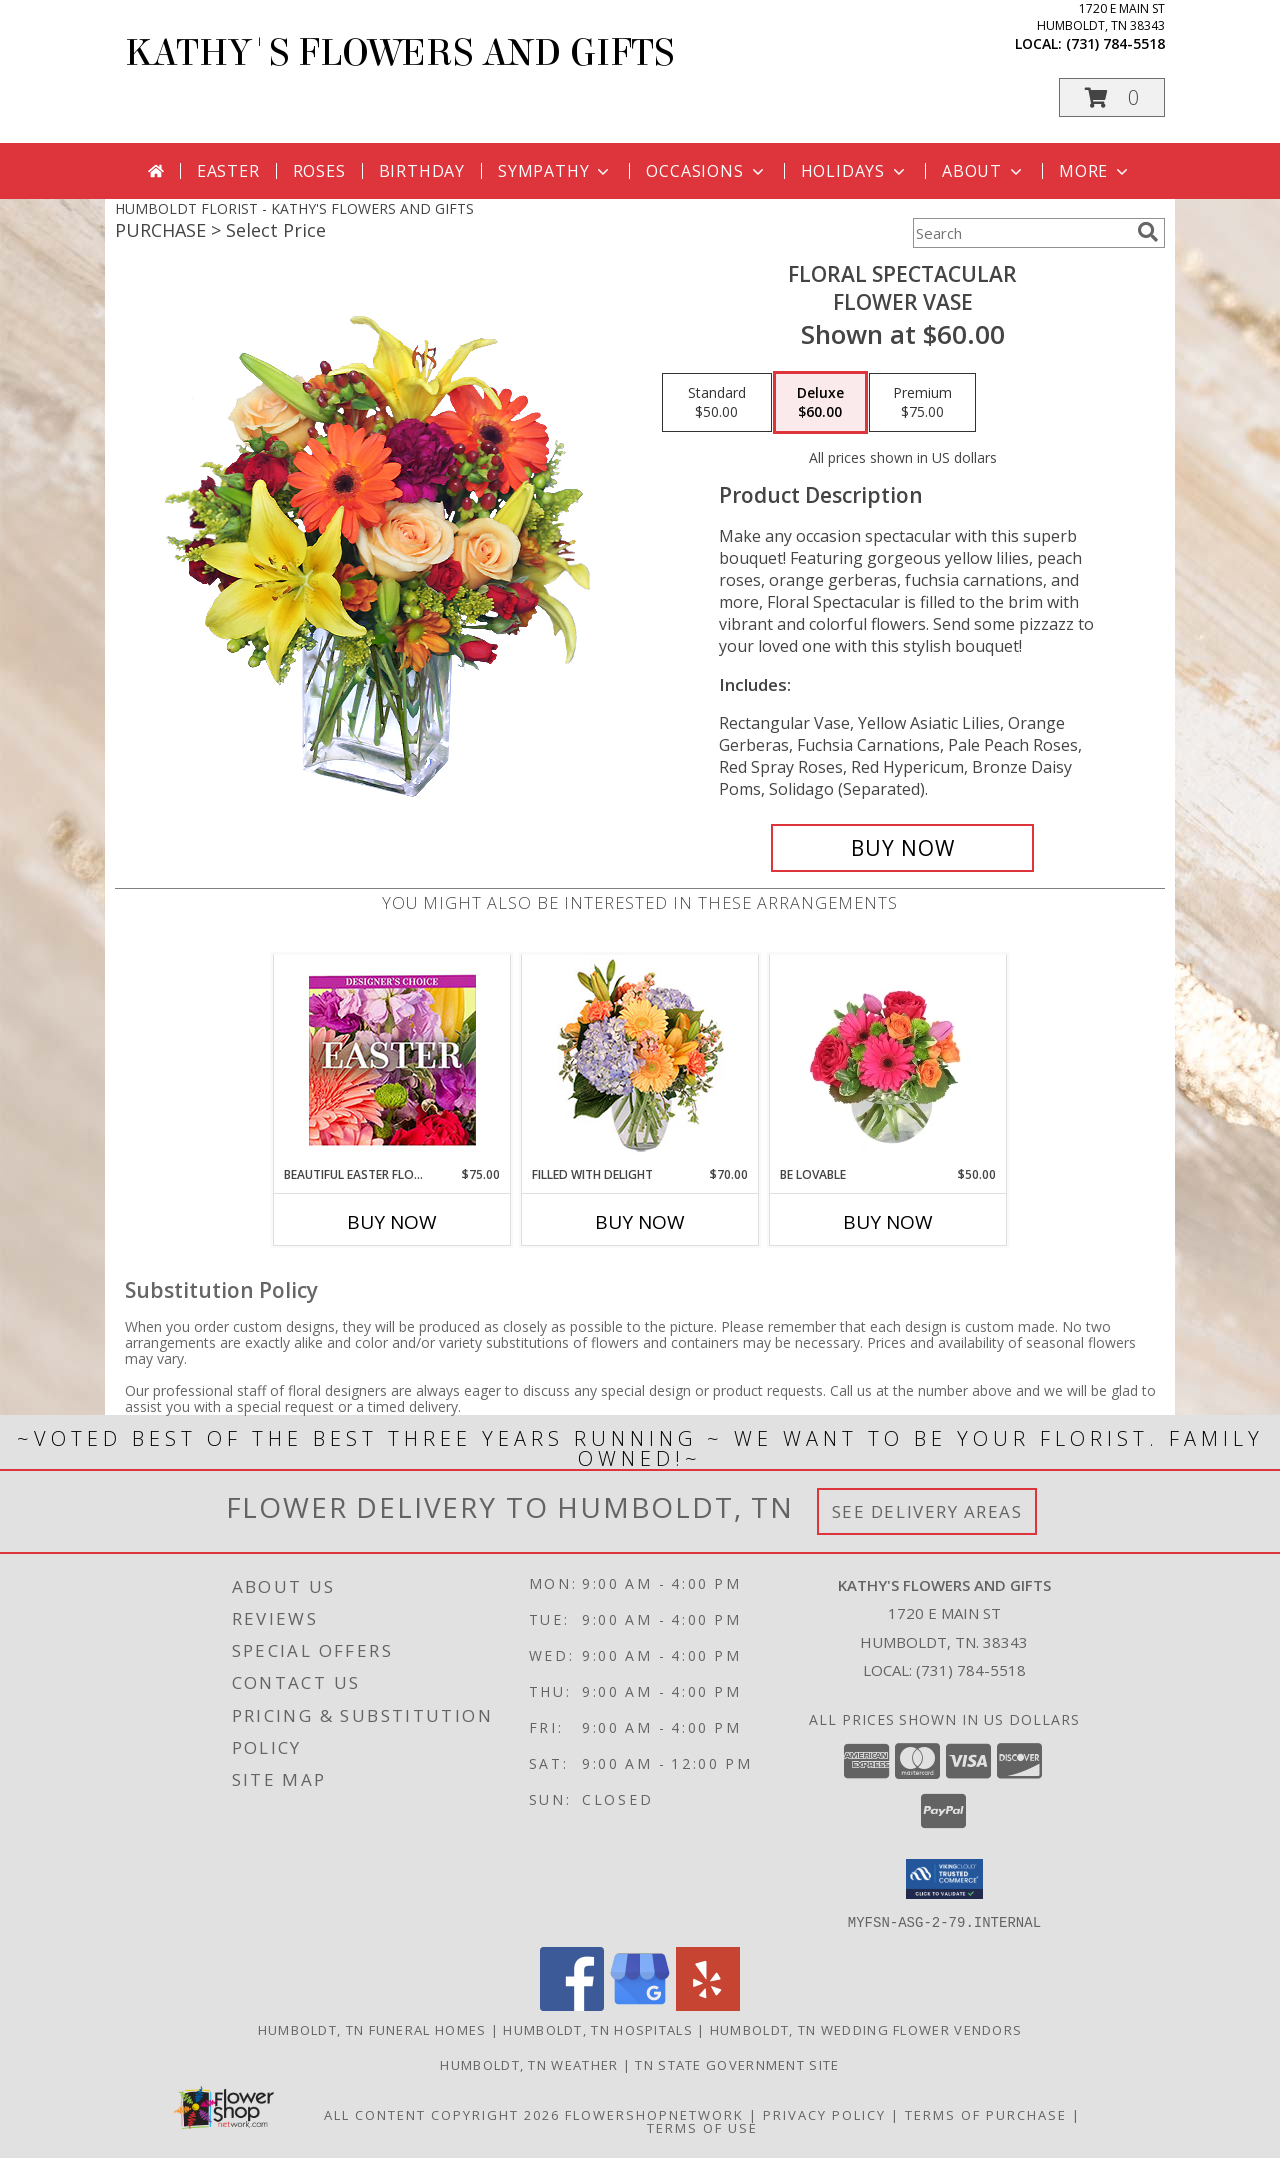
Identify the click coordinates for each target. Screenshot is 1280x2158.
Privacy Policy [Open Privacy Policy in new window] (824, 2114)
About (984, 171)
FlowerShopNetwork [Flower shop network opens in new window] (654, 2114)
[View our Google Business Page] (640, 2004)
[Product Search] (1021, 233)
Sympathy (555, 171)
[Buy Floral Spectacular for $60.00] (902, 848)
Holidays (855, 171)
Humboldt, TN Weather (529, 2064)
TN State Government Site (737, 2064)
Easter (228, 171)
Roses (319, 171)
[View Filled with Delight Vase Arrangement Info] (640, 1060)
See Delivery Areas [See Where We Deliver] (927, 1511)
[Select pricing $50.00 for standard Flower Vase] (717, 403)
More (1095, 171)
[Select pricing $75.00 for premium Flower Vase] (922, 403)
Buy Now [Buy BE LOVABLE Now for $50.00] (888, 1222)
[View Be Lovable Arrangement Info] (888, 1060)
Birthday (422, 171)
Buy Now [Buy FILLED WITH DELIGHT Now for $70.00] (640, 1222)
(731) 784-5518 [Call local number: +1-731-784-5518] (1115, 43)
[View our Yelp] (708, 2004)
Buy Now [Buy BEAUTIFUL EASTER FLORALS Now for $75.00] (392, 1222)
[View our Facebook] (572, 2004)
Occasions (706, 171)
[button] (1112, 97)
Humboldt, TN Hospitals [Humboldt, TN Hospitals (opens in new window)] (598, 2029)
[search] (1148, 232)
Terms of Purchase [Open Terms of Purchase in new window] (986, 2114)
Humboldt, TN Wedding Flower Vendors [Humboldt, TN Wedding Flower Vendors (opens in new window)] (866, 2029)
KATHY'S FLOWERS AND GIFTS (399, 53)
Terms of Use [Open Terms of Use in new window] (702, 2127)
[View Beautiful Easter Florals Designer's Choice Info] (392, 1060)
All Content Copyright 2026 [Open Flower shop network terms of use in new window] (442, 2114)
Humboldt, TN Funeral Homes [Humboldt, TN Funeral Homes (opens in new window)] (372, 2029)
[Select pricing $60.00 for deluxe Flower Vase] (820, 403)
